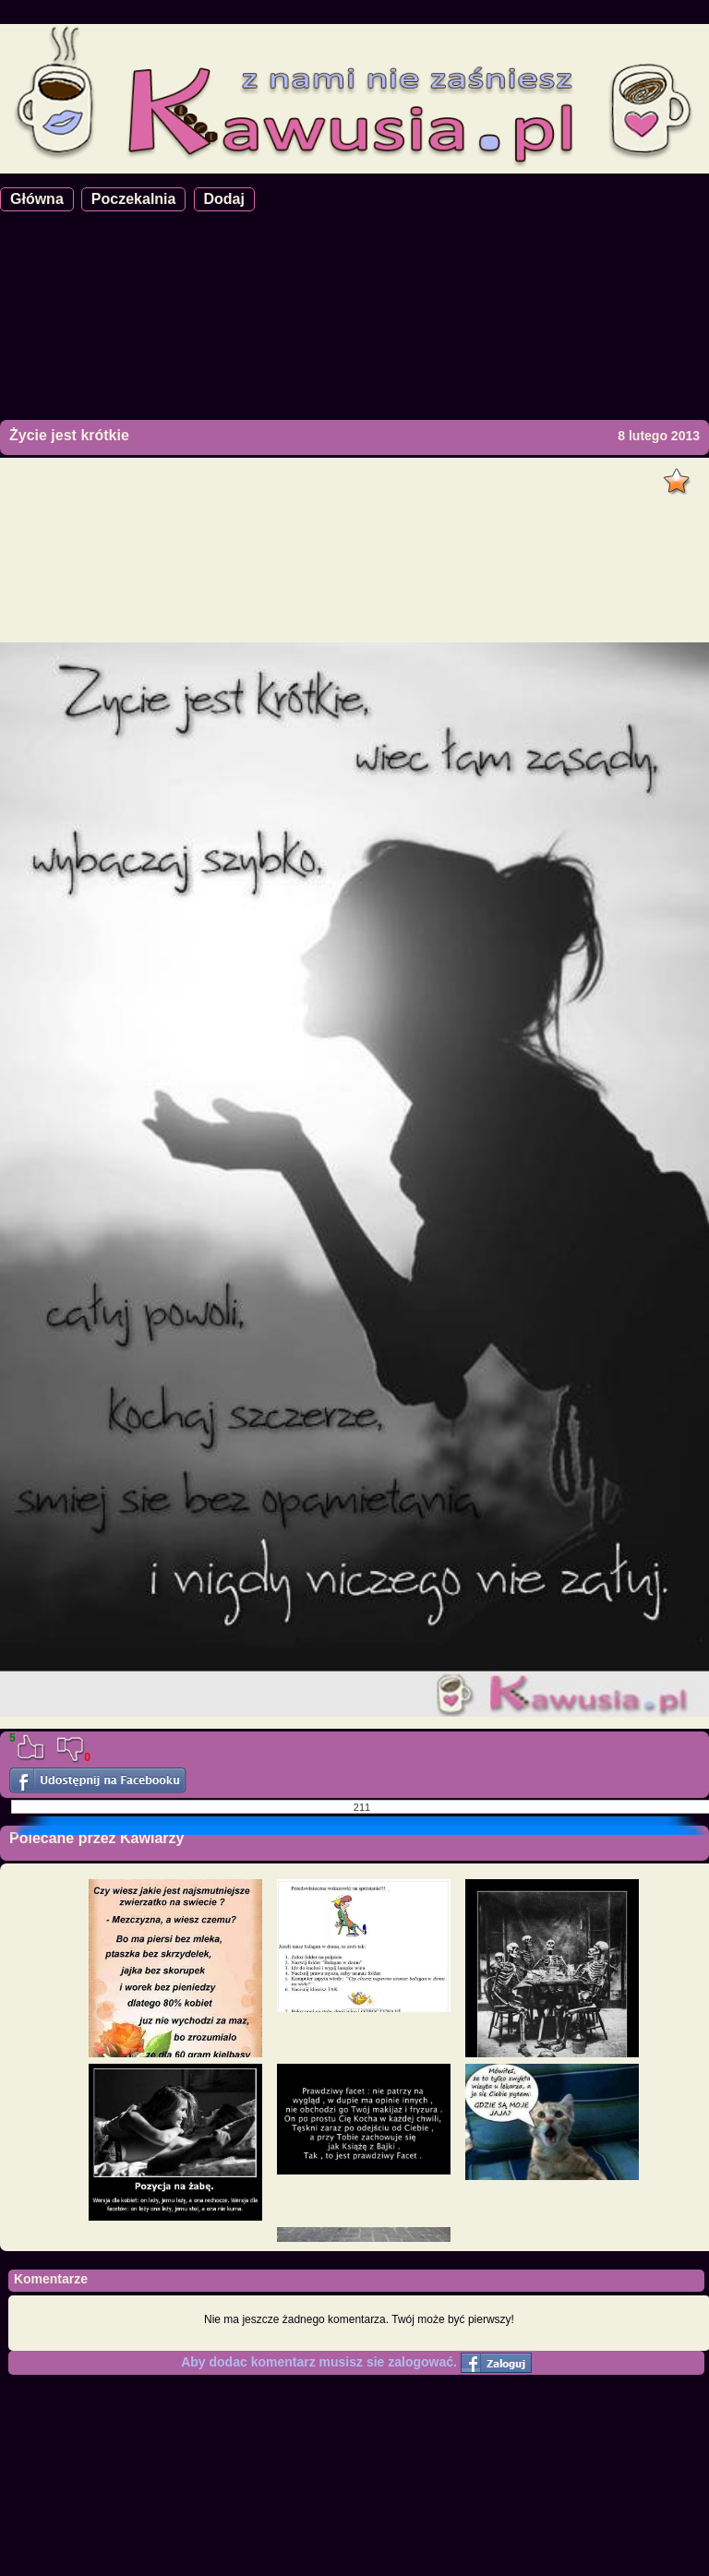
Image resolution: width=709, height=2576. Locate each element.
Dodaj (224, 199)
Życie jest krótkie (69, 435)
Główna (37, 199)
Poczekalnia (133, 199)
